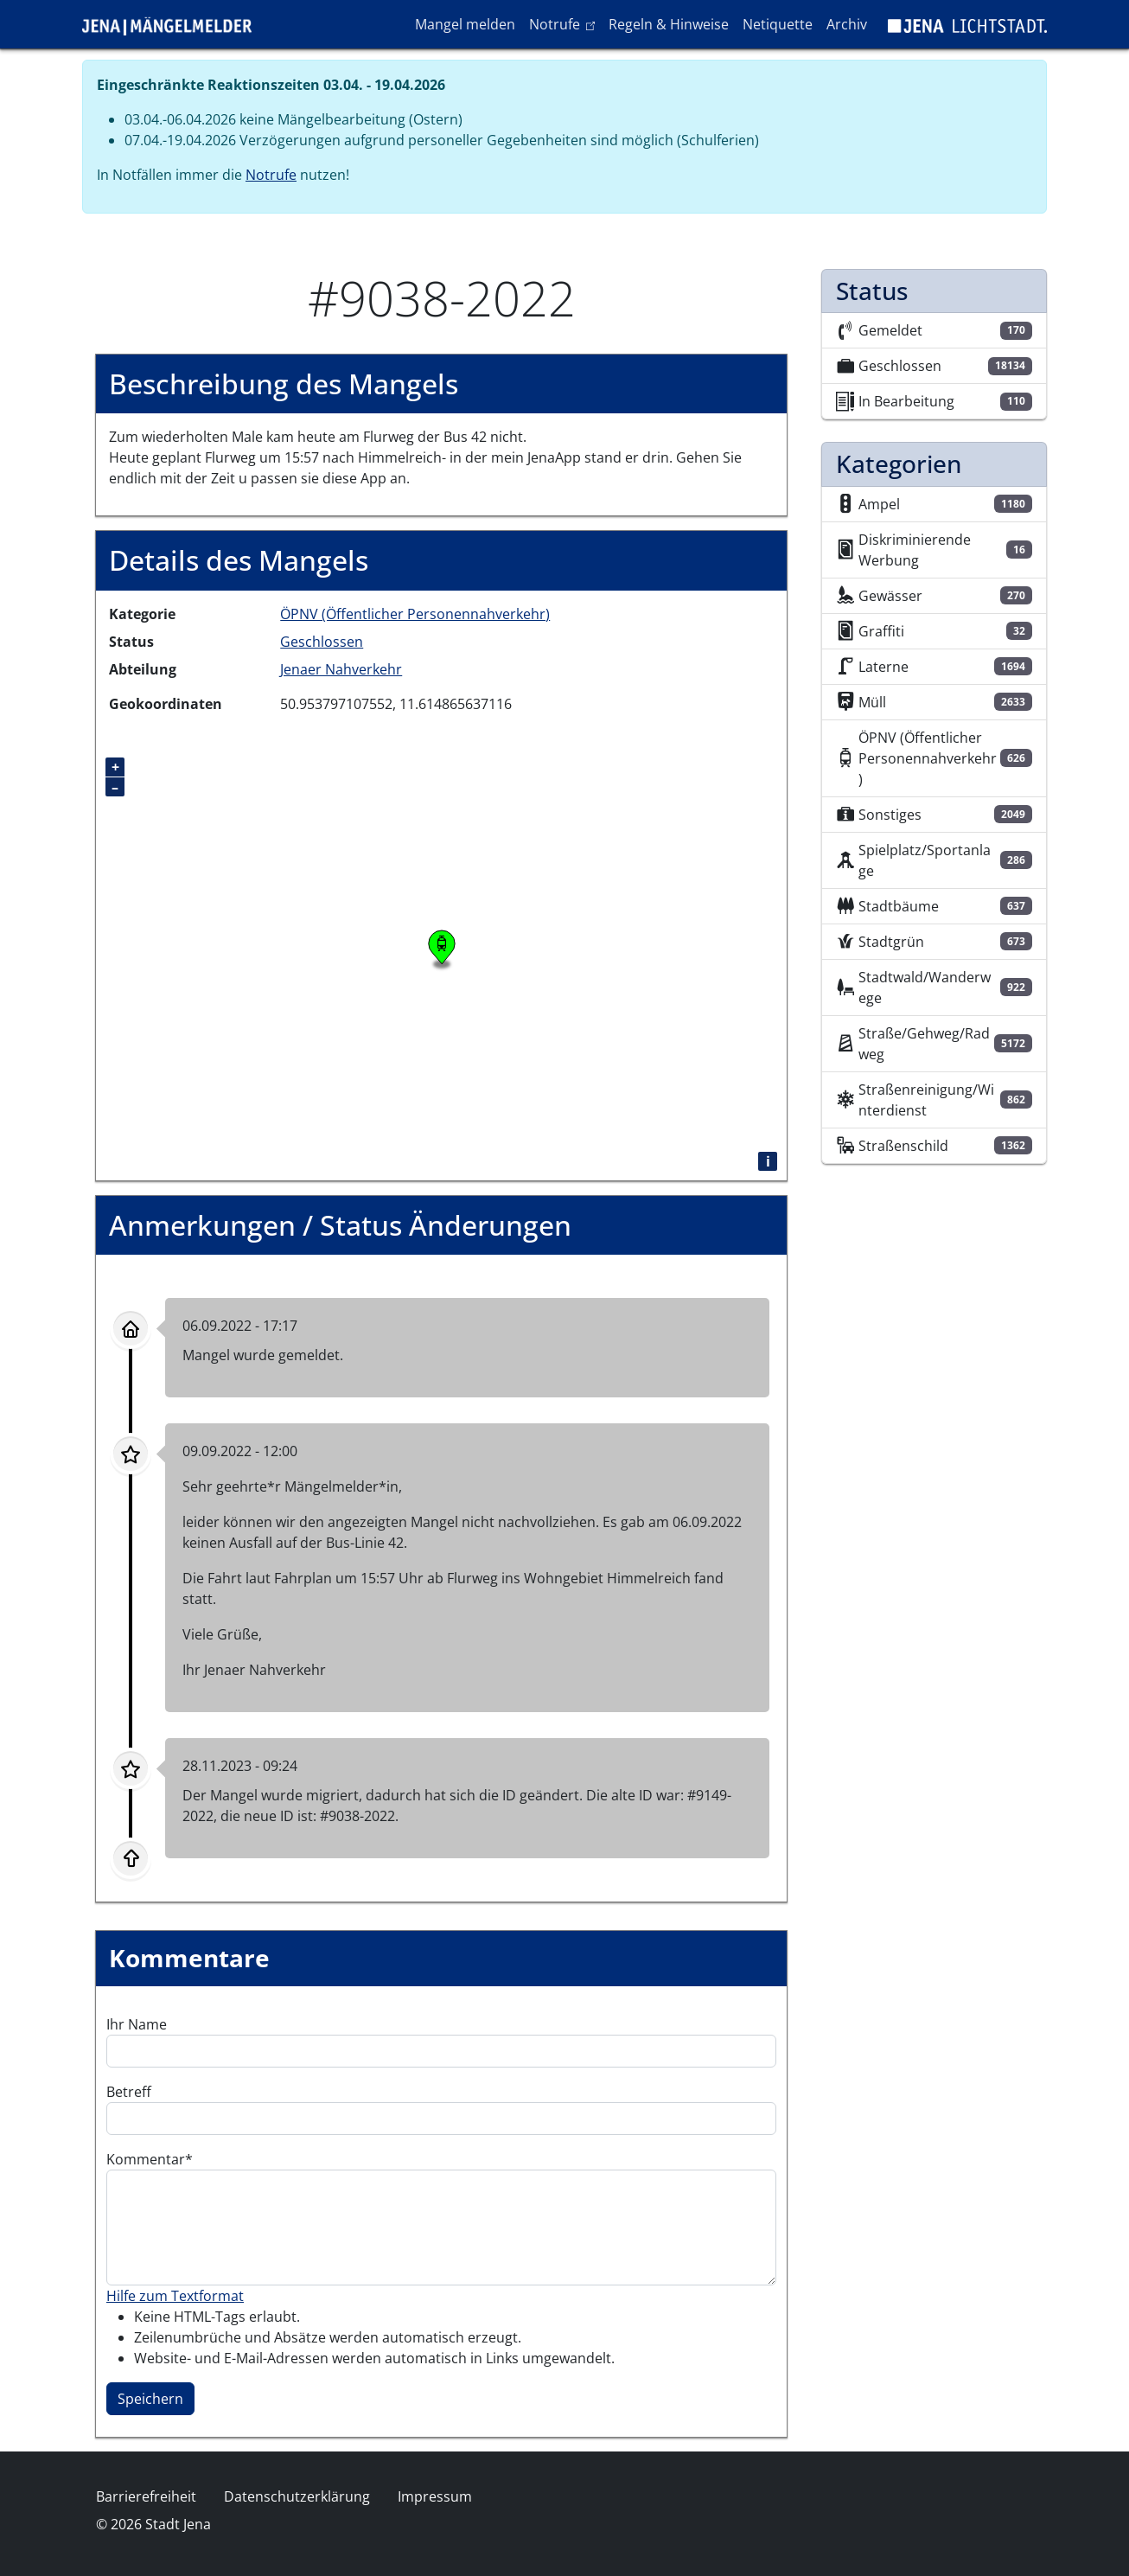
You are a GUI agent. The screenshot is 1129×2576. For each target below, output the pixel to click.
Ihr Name (136, 2024)
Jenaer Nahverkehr (341, 669)
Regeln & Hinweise (669, 24)
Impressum (435, 2496)
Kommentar (145, 2159)
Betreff (128, 2091)
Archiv (846, 24)
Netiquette (778, 24)
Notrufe (565, 23)
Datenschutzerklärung (297, 2496)
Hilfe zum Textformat (175, 2295)
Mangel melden (465, 24)
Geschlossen (321, 641)
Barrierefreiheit (146, 2496)
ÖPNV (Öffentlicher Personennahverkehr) (415, 613)
